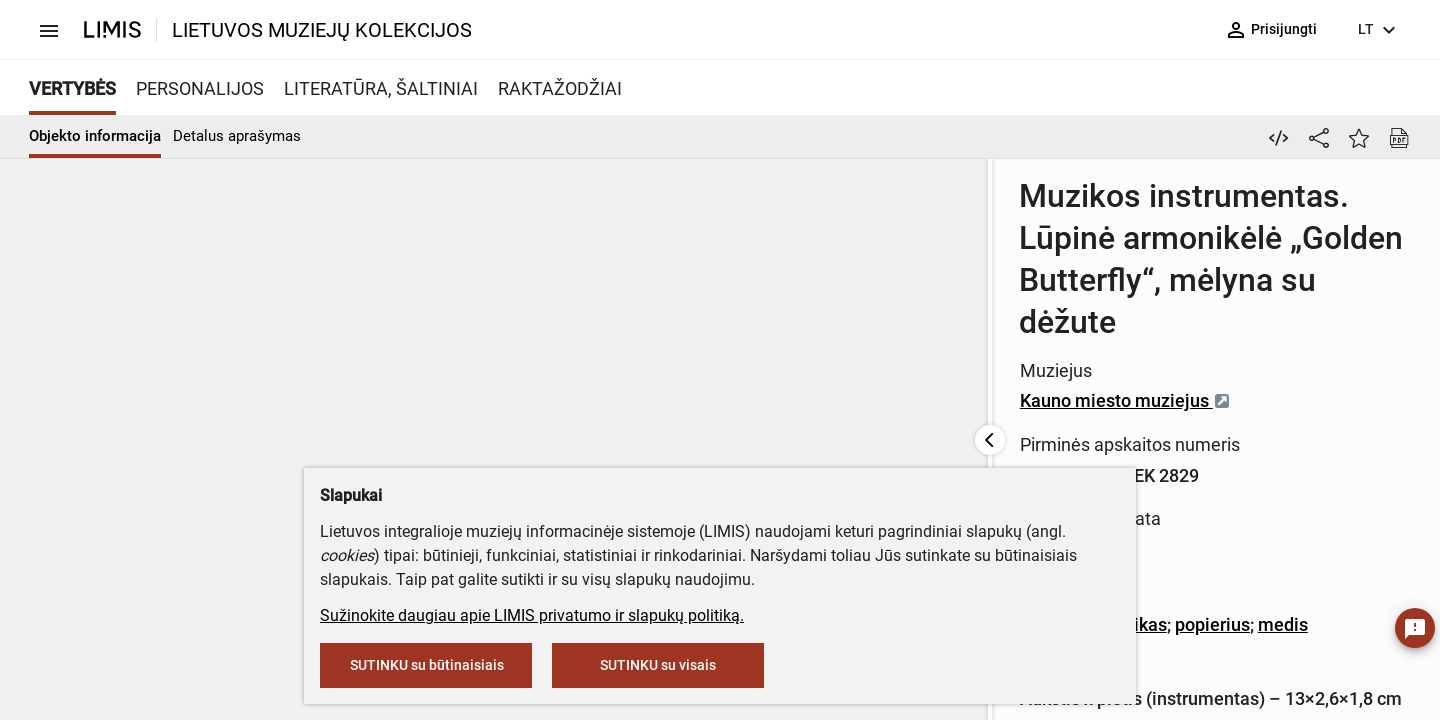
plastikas (822, 427)
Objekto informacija (95, 136)
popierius (904, 427)
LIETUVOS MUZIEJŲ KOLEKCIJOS (322, 30)
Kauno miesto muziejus (817, 293)
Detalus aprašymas (237, 136)
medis (975, 427)
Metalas (745, 427)
